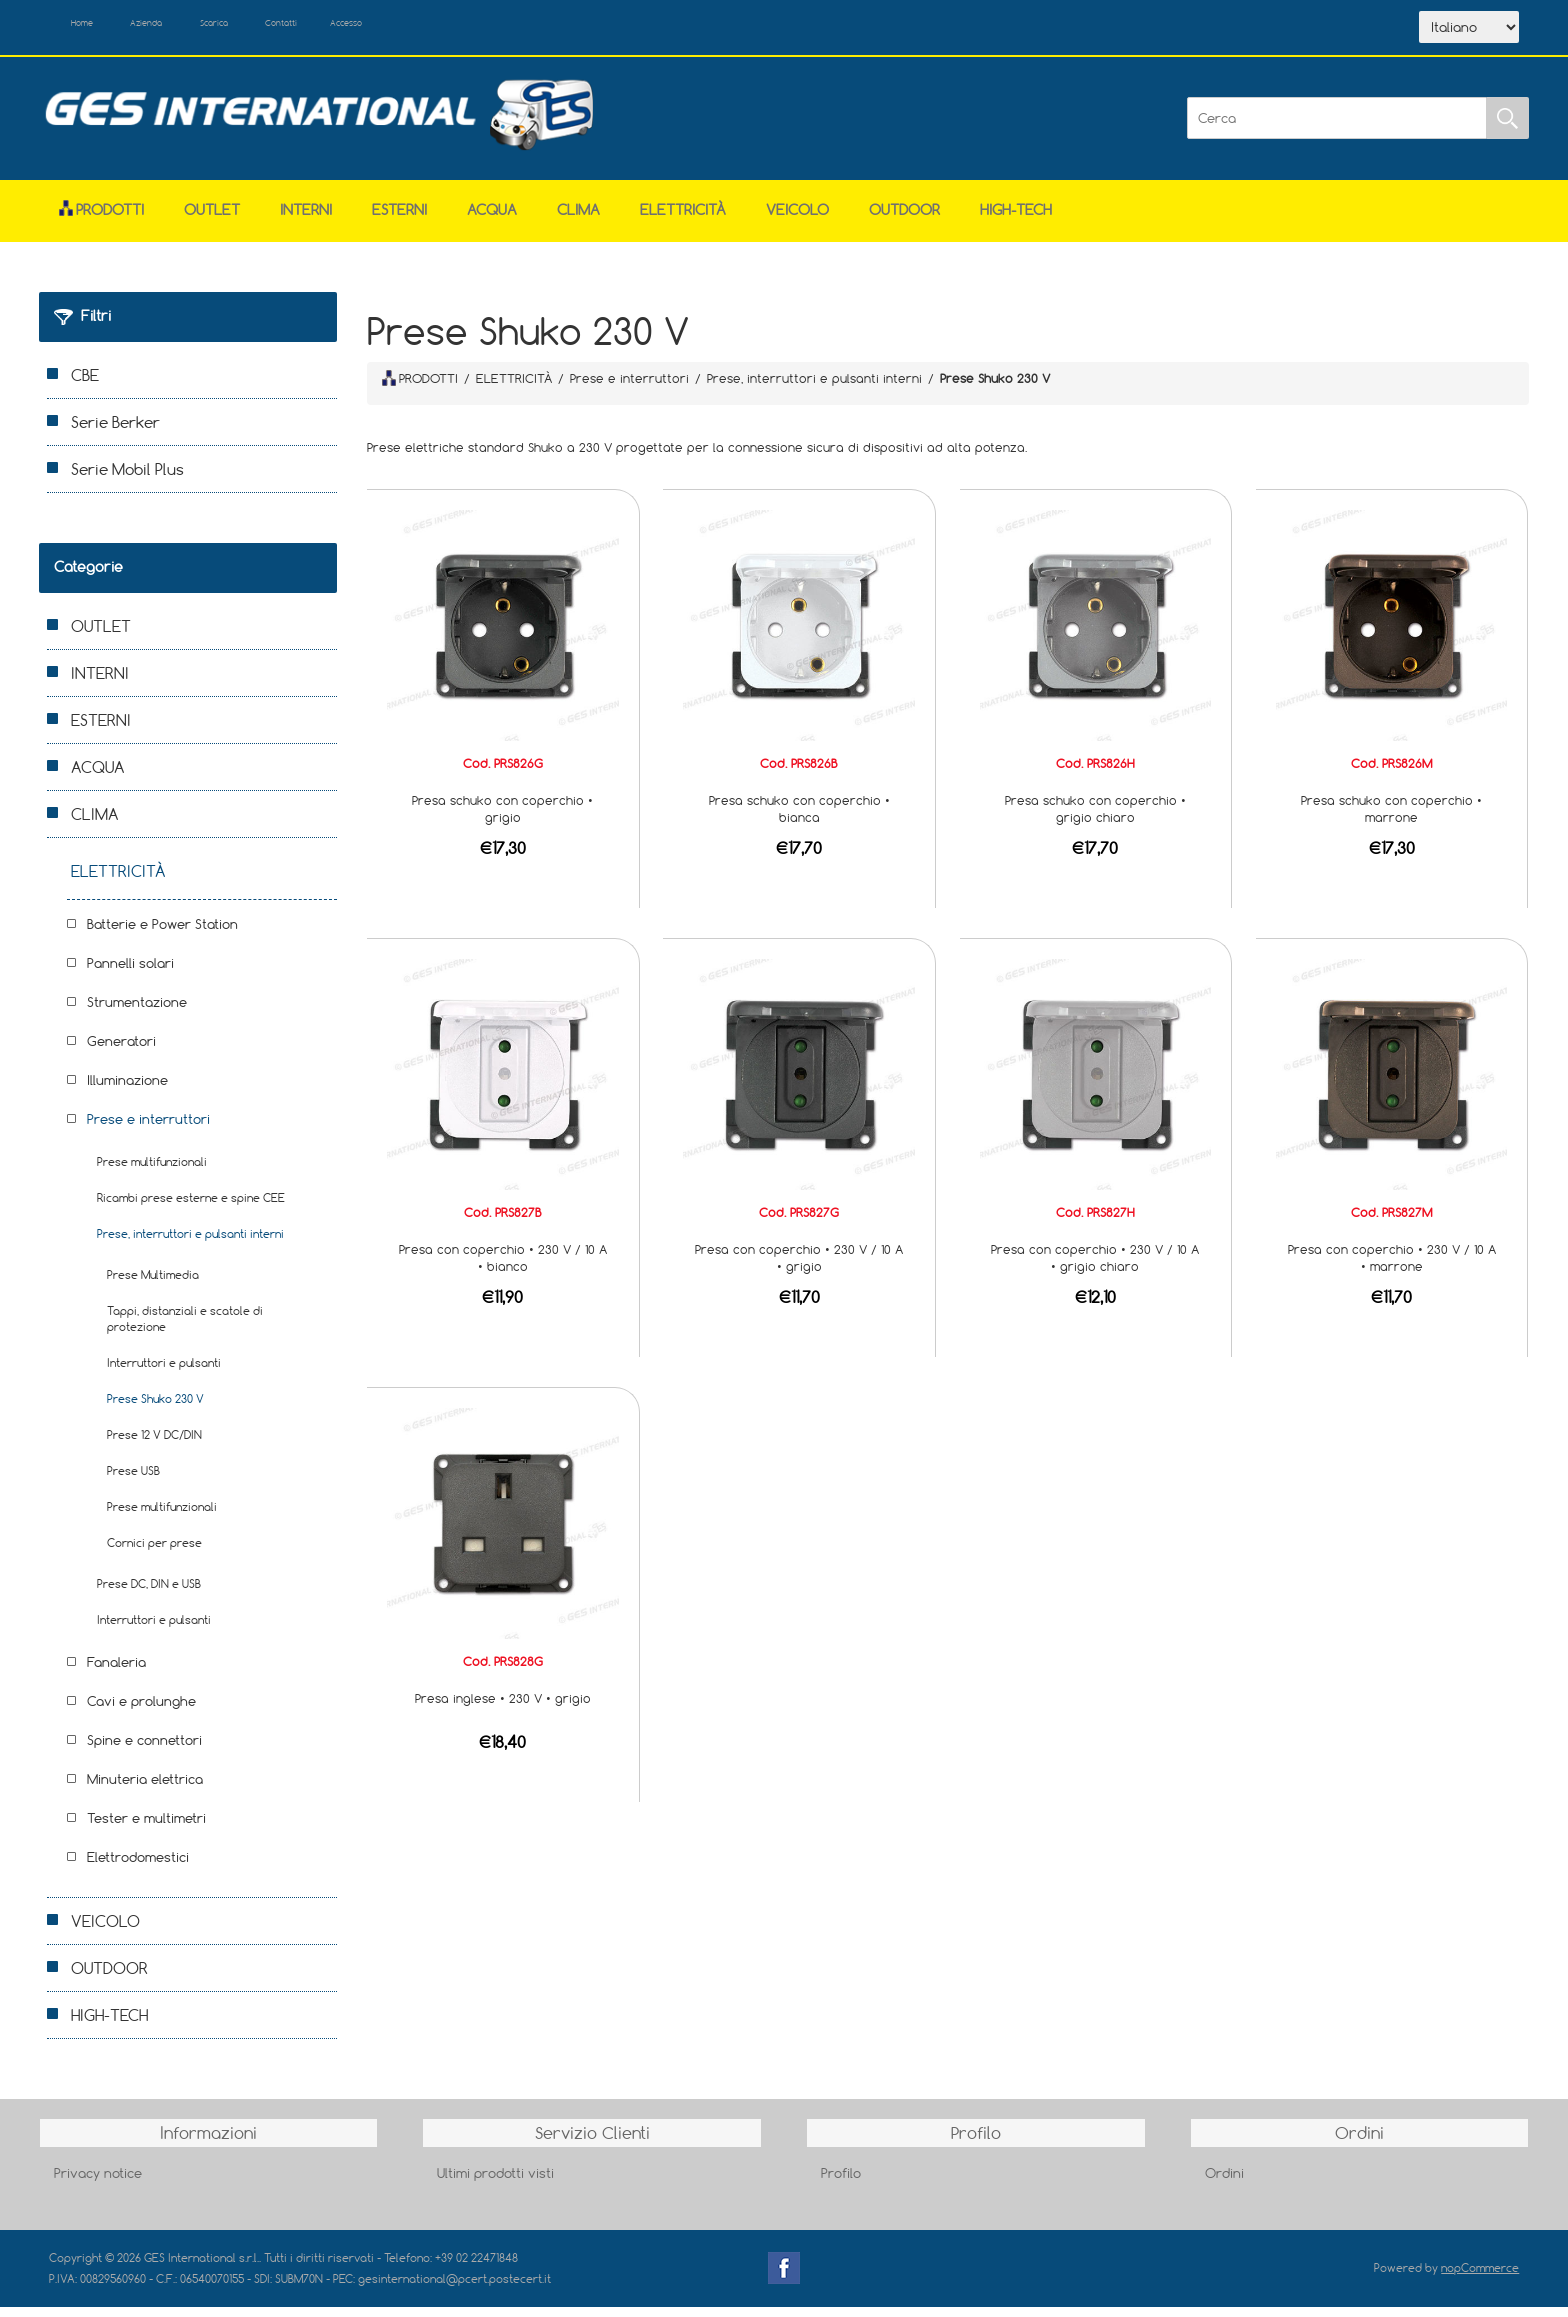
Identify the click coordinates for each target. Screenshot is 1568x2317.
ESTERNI (399, 220)
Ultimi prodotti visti (495, 2183)
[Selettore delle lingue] (1469, 33)
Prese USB (133, 1481)
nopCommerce (1480, 2278)
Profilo (841, 2183)
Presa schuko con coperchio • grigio (502, 819)
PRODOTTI (420, 388)
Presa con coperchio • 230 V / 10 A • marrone (1392, 1268)
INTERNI (306, 220)
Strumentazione (137, 1013)
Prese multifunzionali (152, 1172)
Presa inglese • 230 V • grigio (503, 1709)
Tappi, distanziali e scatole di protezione (185, 1329)
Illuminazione (127, 1091)
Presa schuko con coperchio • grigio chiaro (1095, 819)
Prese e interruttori (148, 1130)
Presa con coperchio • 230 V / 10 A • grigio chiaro (1095, 1268)
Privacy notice (98, 2183)
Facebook (784, 2279)
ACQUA (492, 220)
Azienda (185, 28)
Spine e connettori (144, 1751)
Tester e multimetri (146, 1829)
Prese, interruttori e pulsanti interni (190, 1244)
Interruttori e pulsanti (164, 1373)
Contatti (372, 28)
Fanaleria (116, 1673)
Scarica (279, 28)
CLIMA (578, 220)
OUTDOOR (904, 220)
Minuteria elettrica (145, 1790)
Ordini (1224, 2183)
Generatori (121, 1052)
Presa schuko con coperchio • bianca (799, 819)
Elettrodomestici (138, 1868)
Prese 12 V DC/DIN (154, 1445)
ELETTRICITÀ (683, 220)
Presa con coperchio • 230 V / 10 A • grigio (799, 1268)
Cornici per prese (154, 1553)
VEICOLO (797, 220)
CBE (85, 386)
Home (97, 28)
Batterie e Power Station (162, 935)
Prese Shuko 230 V (155, 1409)
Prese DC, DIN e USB (149, 1594)
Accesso (463, 28)
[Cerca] (1337, 129)
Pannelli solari (130, 974)
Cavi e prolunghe (141, 1712)
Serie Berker (115, 433)
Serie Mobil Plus (127, 480)
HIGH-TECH (1016, 220)
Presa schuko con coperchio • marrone (1391, 819)
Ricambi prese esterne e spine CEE (191, 1208)
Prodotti (101, 220)
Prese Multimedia (153, 1285)
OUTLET (212, 220)
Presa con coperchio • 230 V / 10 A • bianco (503, 1268)
